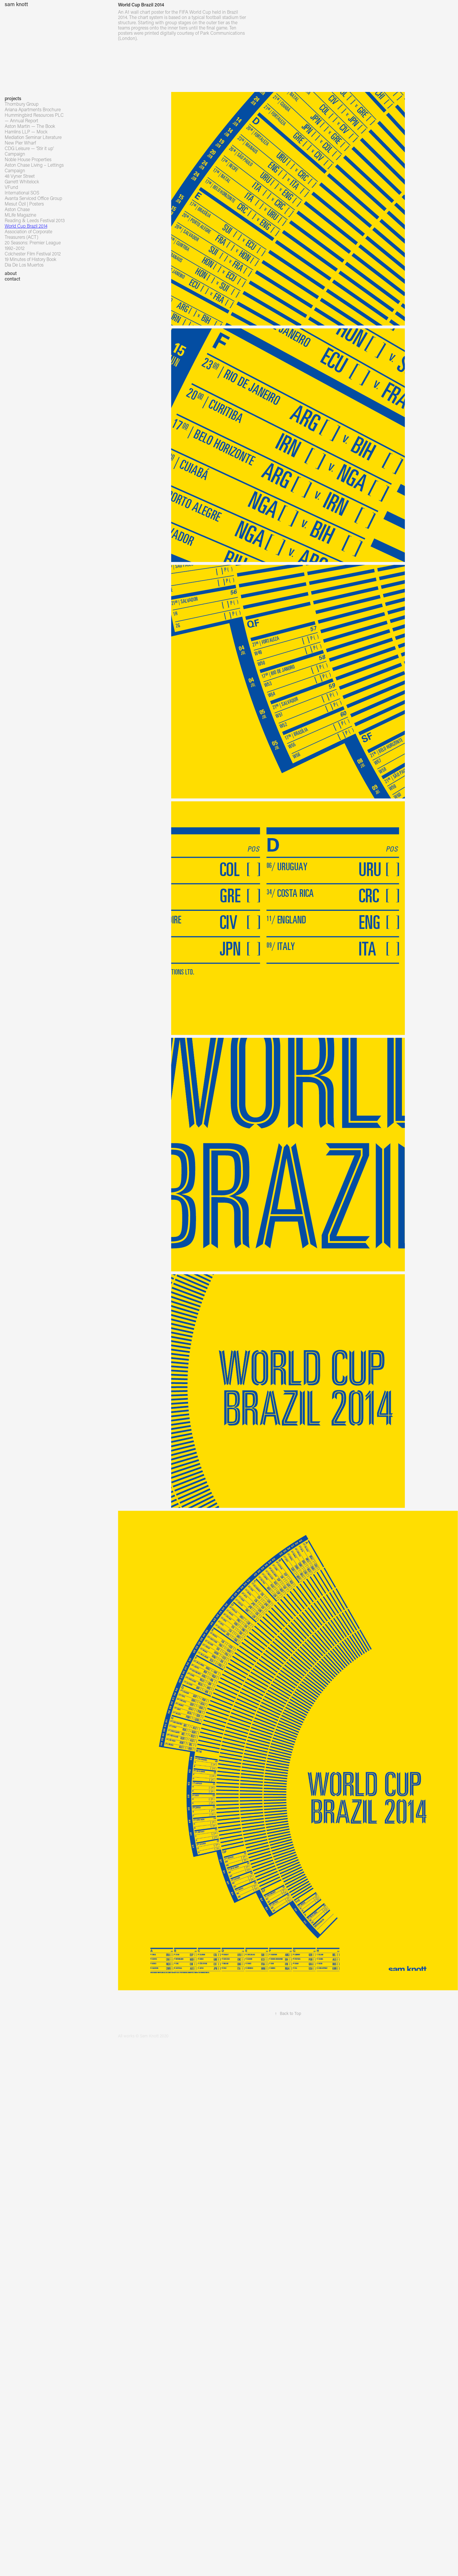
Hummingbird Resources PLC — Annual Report (34, 117)
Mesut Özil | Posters (24, 204)
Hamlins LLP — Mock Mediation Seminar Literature (33, 134)
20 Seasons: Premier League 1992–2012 (33, 245)
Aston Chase (17, 209)
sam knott (16, 4)
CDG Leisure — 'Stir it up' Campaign (29, 151)
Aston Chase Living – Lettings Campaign (34, 167)
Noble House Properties (28, 159)
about (11, 273)
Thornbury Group (22, 104)
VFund (11, 187)
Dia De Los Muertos (24, 265)
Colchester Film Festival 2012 (33, 253)
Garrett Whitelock (22, 181)
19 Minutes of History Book (30, 259)
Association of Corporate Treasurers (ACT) (28, 234)
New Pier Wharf (20, 143)
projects (13, 98)
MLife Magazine (20, 215)
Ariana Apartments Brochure (33, 109)
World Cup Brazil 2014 (26, 226)
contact (12, 279)
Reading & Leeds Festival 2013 (35, 220)
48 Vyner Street (20, 176)
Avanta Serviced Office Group (33, 198)
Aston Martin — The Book (30, 126)
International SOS (22, 192)
